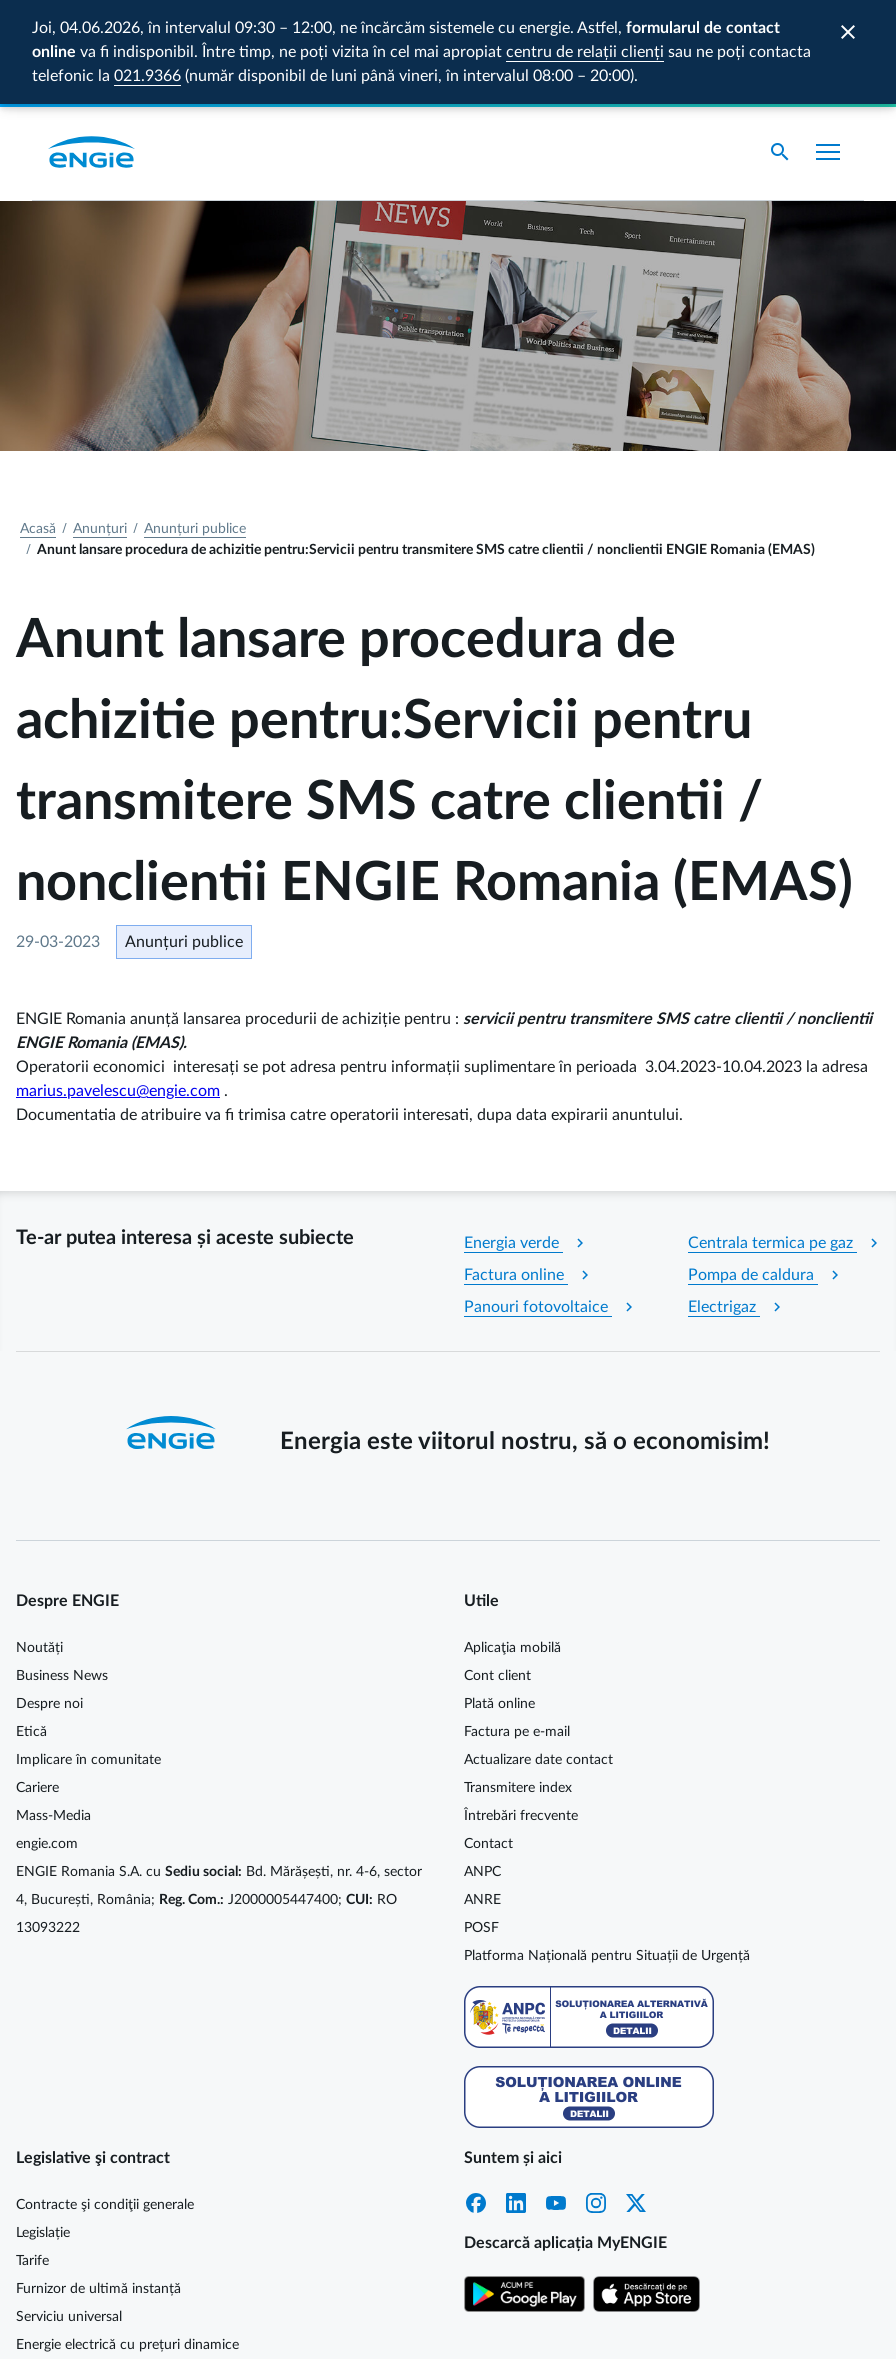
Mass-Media (53, 1712)
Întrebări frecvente (521, 1712)
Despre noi (49, 1600)
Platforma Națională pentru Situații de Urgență (607, 1852)
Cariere (37, 1684)
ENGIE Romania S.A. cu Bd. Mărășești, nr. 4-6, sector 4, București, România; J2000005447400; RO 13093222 (219, 1796)
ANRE (482, 1796)
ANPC (482, 1768)
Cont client (497, 1572)
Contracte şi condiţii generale (105, 2101)
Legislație (43, 2129)
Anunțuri (100, 425)
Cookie (536, 2326)
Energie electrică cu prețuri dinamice (127, 2241)
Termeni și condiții (809, 2326)
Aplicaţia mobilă (512, 1544)
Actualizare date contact (538, 1656)
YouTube (556, 2099)
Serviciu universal (69, 2213)
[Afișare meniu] (828, 48)
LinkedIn (516, 2099)
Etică (31, 1628)
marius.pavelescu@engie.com (118, 987)
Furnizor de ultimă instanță (98, 2185)
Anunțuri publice (195, 425)
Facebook (476, 2099)
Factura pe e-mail (517, 1628)
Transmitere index (518, 1684)
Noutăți (39, 1544)
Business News (62, 1572)
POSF (481, 1824)
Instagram (596, 2099)
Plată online (499, 1600)
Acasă (38, 425)
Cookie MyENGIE (445, 2326)
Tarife (32, 2157)
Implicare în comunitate (88, 1656)
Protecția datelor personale (655, 2326)
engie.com (47, 1740)
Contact (488, 1740)
